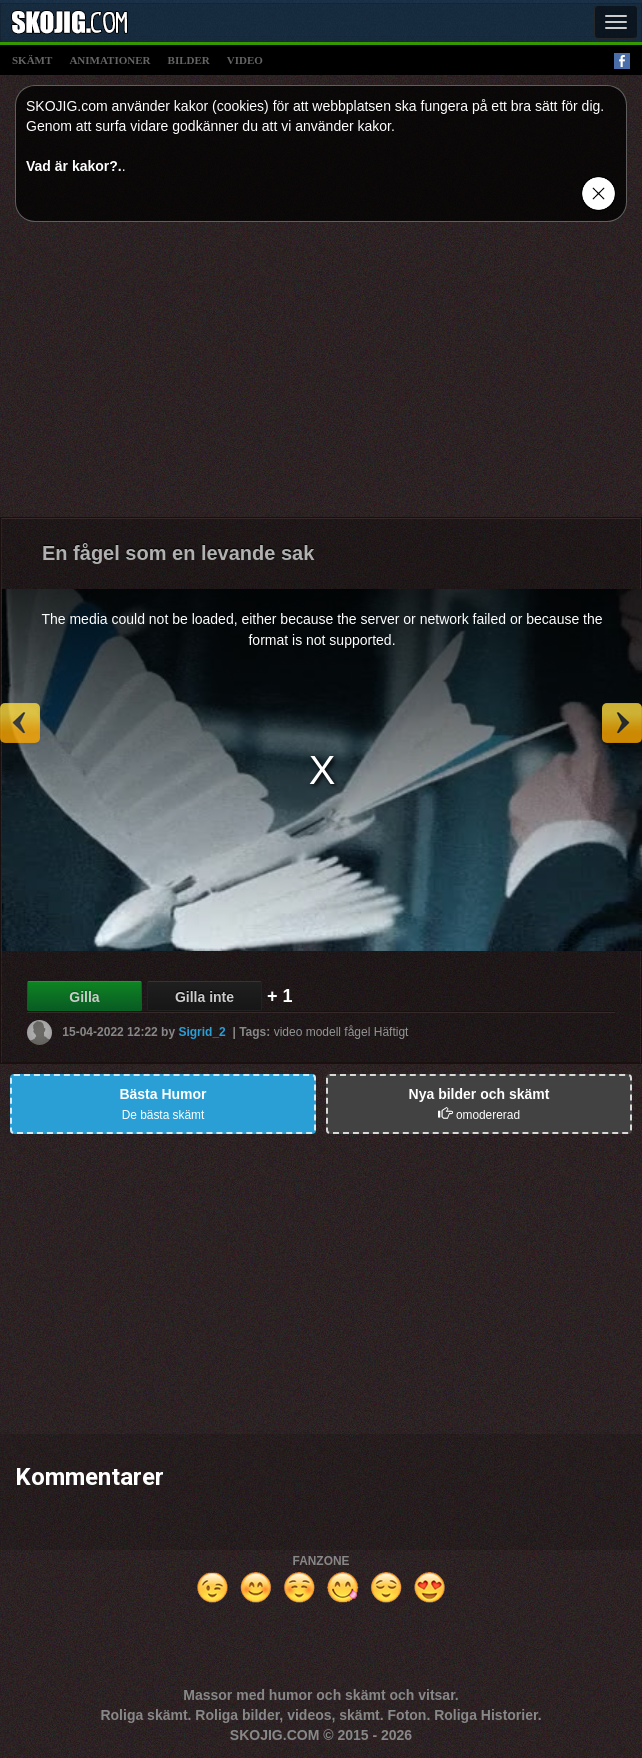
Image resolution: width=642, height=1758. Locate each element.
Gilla (84, 997)
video (245, 60)
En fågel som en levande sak (178, 553)
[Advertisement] (321, 377)
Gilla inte (204, 997)
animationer (109, 60)
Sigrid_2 (201, 1032)
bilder (189, 60)
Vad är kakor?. (74, 166)
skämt (32, 60)
